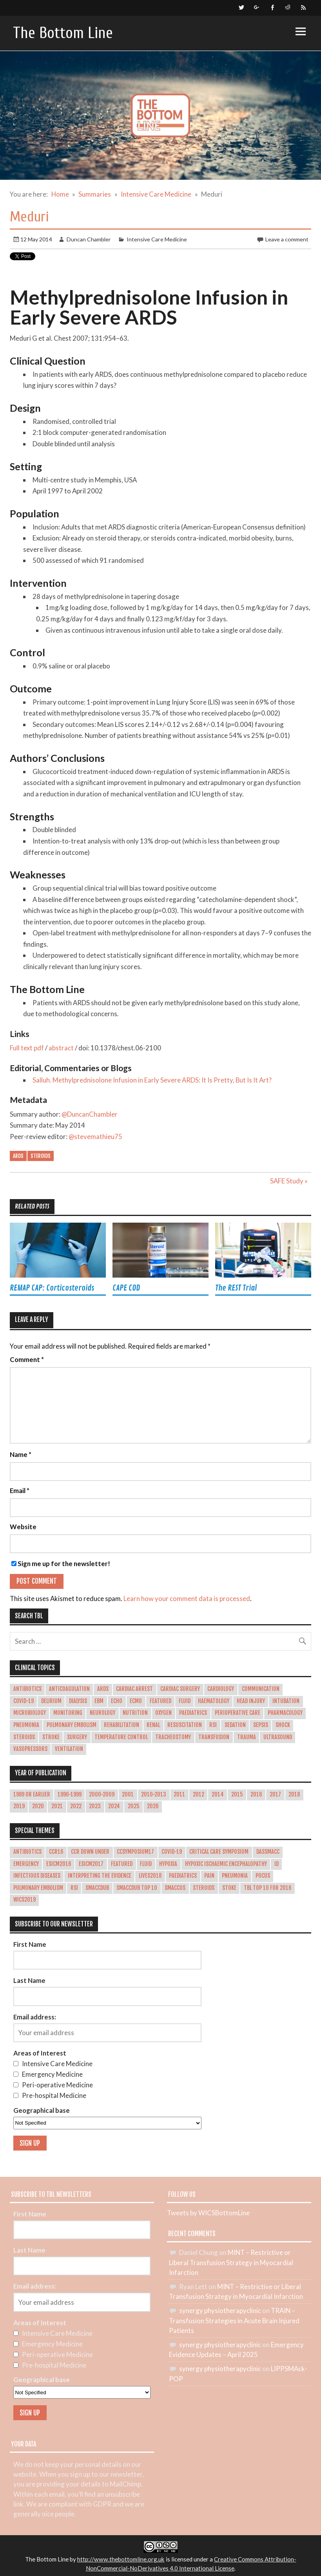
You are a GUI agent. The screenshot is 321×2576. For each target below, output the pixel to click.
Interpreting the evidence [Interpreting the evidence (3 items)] (99, 1875)
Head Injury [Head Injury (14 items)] (251, 1701)
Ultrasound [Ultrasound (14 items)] (277, 1737)
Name (20, 1454)
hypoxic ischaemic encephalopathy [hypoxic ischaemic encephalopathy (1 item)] (226, 1864)
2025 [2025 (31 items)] (134, 1806)
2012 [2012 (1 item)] (198, 1794)
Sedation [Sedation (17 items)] (235, 1725)
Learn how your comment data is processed (186, 1598)
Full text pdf (27, 1048)
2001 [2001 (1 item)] (128, 1794)
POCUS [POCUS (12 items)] (263, 1875)
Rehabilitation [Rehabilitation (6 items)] (121, 1725)
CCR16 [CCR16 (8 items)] (56, 1851)
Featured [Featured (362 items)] (160, 1701)
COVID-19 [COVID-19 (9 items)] (171, 1851)
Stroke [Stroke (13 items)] (51, 1737)
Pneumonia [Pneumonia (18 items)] (26, 1725)
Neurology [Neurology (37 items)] (102, 1712)
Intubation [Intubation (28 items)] (285, 1701)
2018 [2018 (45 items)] (294, 1794)
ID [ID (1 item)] (276, 1864)
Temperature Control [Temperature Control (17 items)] (121, 1737)
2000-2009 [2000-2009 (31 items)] (101, 1794)
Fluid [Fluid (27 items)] (184, 1701)
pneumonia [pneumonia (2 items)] (235, 1875)
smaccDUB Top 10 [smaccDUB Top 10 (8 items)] (136, 1887)
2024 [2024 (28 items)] (114, 1806)
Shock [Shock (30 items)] (283, 1725)
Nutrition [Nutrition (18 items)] (135, 1712)
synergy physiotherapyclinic (220, 2310)
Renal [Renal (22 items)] (153, 1725)
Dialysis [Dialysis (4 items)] (78, 1701)
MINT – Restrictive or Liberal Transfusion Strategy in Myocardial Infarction (231, 2262)
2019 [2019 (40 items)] (19, 1806)
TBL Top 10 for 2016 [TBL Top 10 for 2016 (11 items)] (268, 1887)
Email (19, 1491)
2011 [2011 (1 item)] (179, 1794)
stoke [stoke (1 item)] (229, 1887)
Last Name (29, 1980)
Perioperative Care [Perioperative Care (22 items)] (237, 1712)
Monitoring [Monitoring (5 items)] (67, 1712)
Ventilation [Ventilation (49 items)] (69, 1749)
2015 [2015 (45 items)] (237, 1794)
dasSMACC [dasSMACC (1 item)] (267, 1851)
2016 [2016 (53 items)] (256, 1794)
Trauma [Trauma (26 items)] (246, 1737)
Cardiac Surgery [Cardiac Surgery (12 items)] (180, 1688)
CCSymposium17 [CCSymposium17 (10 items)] (135, 1851)
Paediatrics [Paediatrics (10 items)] (193, 1712)
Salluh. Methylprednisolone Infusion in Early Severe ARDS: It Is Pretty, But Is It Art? (152, 1080)
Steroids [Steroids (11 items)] (203, 1887)
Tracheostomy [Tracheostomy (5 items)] (173, 1737)
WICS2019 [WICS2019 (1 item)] (24, 1899)
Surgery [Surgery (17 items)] (77, 1737)
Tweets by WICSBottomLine (208, 2213)
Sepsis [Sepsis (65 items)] (260, 1725)
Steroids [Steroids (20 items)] (24, 1737)
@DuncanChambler (90, 1114)
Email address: (34, 2017)
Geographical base (41, 2110)
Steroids (41, 1155)
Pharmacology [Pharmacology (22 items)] (285, 1712)
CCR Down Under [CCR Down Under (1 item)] (90, 1851)
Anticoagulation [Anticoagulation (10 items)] (69, 1688)
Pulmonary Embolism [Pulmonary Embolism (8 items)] (38, 1887)
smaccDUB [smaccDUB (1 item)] (97, 1887)
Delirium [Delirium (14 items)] (51, 1701)
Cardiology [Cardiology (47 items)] (220, 1688)
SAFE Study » (289, 1181)
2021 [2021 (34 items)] (57, 1806)
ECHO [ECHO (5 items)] (116, 1701)
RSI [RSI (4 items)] (74, 1887)
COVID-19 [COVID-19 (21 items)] (23, 1701)
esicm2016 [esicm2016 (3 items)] (58, 1864)
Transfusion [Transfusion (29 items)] (213, 1737)
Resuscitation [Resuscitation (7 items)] (184, 1725)
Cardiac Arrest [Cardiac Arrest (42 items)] (134, 1688)
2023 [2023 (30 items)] (95, 1806)
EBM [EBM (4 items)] (98, 1701)
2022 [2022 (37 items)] (76, 1806)
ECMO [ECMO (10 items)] (136, 1701)
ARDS (18, 1155)
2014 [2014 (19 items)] (218, 1794)
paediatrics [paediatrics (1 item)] (183, 1875)
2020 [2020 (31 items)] (38, 1806)
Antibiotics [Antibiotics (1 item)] (27, 1851)
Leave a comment (286, 239)
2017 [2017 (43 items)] (275, 1794)
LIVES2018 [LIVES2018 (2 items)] (150, 1875)
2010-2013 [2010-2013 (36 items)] (153, 1794)
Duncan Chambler (89, 239)
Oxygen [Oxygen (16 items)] (163, 1712)
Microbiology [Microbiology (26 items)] (29, 1712)
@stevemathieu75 (95, 1136)
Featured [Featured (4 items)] (121, 1864)
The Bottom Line (63, 33)
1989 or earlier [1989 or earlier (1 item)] (31, 1794)
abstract (61, 1048)
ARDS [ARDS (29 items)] (103, 1688)
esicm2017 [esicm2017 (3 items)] (91, 1864)
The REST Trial (236, 1288)
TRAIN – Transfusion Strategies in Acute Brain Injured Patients (234, 2320)
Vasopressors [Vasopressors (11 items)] (30, 1749)
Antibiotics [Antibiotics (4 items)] (27, 1688)
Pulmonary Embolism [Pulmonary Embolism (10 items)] (71, 1725)
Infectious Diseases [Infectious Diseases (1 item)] (36, 1875)
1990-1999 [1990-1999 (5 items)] (70, 1794)
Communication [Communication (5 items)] (260, 1688)
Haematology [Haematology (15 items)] (213, 1701)
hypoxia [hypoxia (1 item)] (168, 1864)
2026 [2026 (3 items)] (153, 1806)
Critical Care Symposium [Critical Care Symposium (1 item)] (218, 1851)
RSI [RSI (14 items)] (213, 1725)
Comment (27, 1359)
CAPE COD (126, 1288)
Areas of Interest (39, 2053)
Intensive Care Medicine (157, 239)
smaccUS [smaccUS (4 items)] (175, 1887)
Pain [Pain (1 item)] (209, 1875)
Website (23, 1527)
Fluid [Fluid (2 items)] (146, 1864)
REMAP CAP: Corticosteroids (52, 1288)
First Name (29, 1944)
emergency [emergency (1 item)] (26, 1864)
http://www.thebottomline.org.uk (121, 2559)
